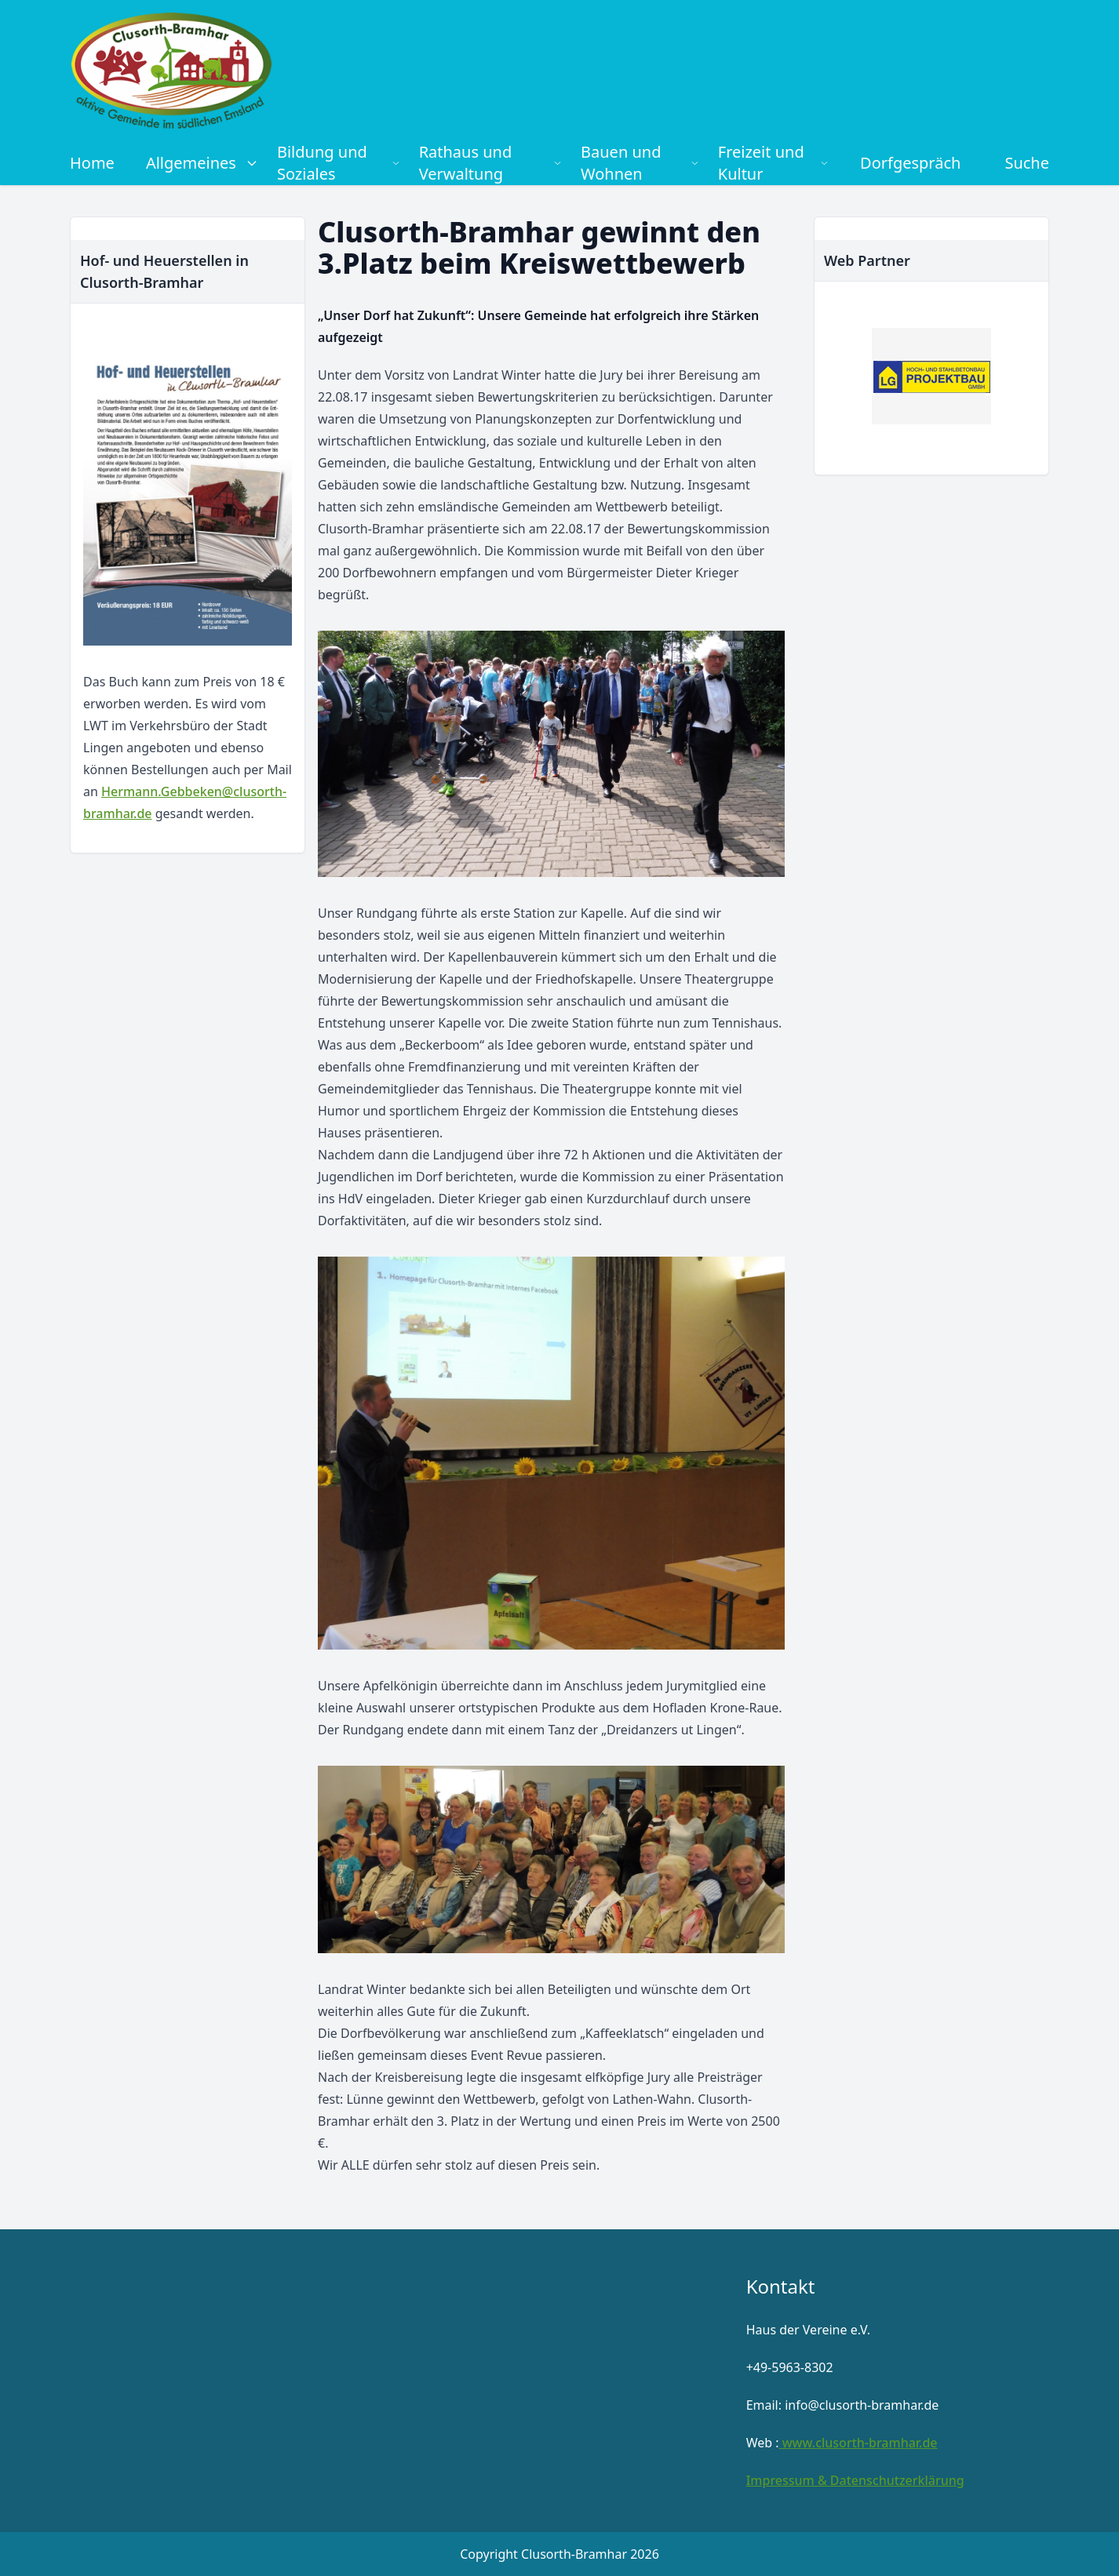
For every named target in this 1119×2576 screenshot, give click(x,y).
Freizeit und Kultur (773, 162)
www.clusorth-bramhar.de (858, 2442)
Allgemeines (202, 162)
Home (92, 162)
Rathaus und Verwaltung (490, 162)
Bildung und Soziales (338, 162)
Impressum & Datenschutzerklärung (855, 2480)
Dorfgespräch (910, 162)
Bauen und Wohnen (640, 162)
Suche (1026, 162)
